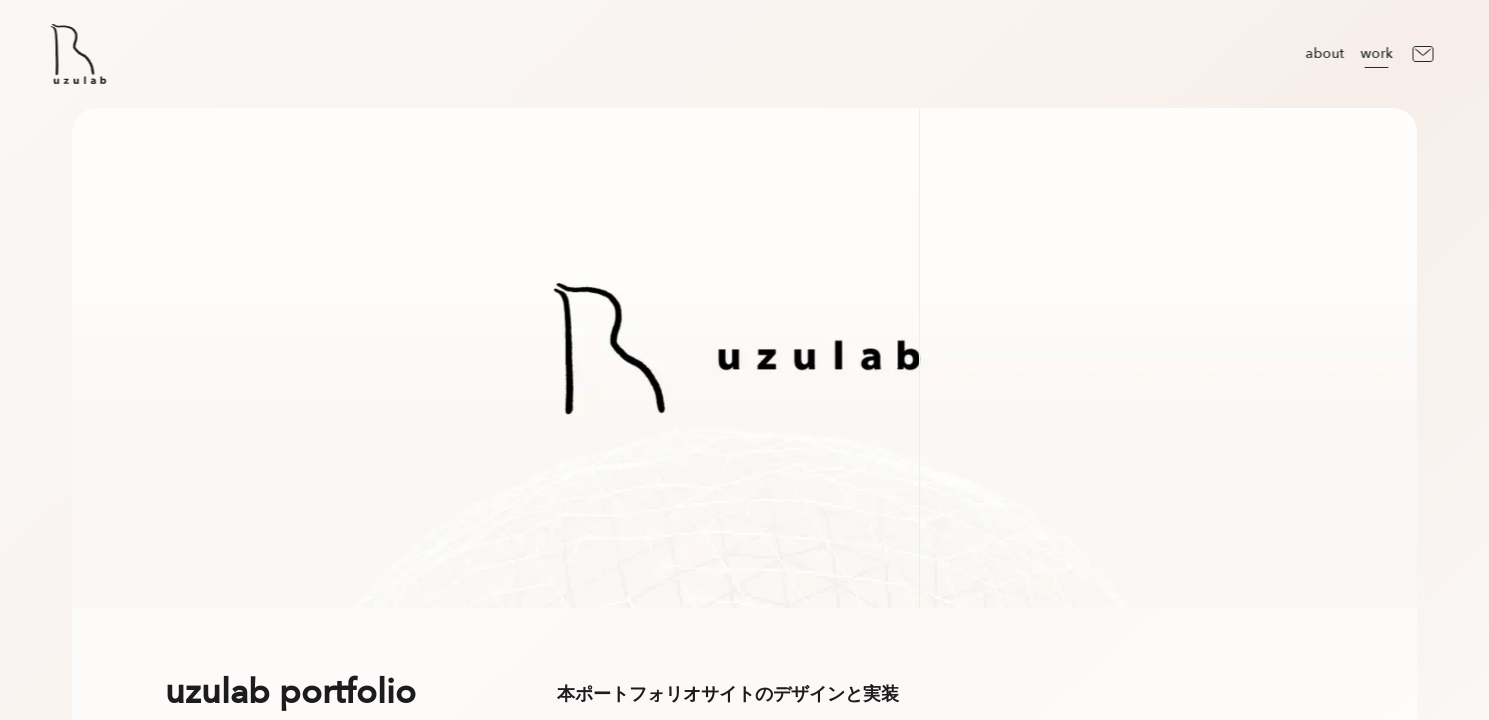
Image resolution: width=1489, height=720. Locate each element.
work (1376, 53)
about (1324, 53)
